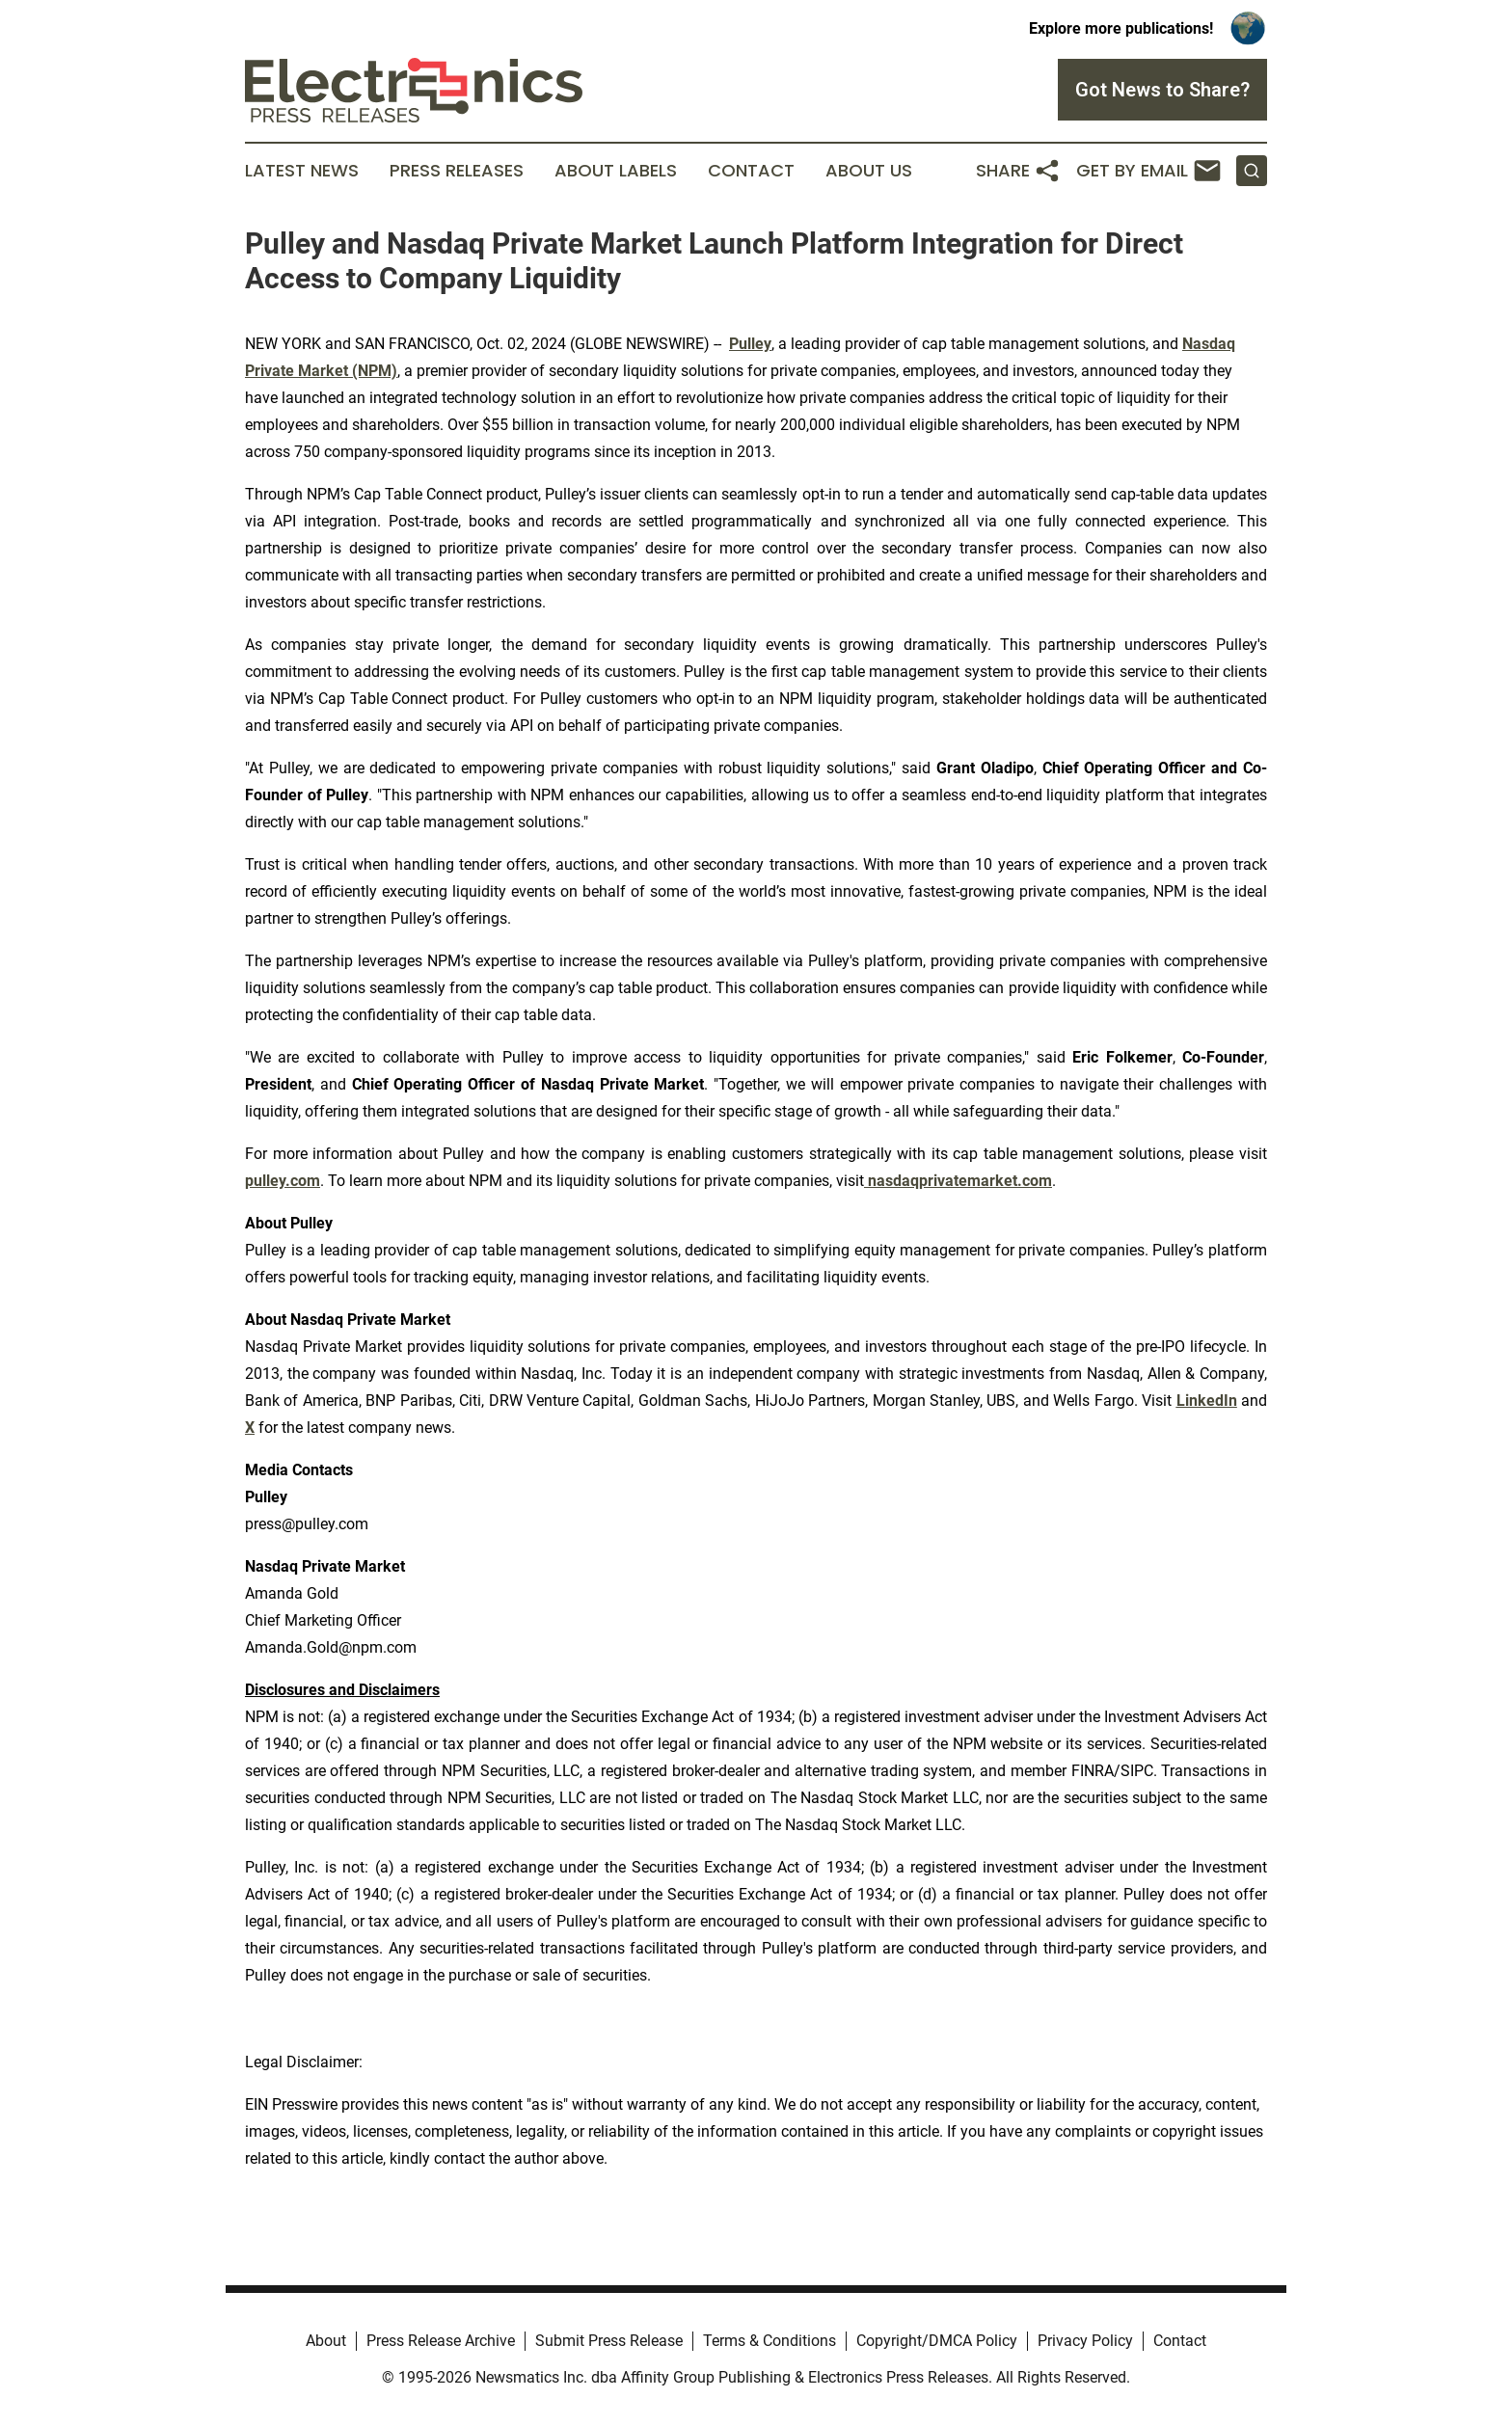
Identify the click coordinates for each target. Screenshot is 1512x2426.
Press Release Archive (440, 2341)
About (326, 2341)
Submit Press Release (609, 2341)
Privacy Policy (1085, 2341)
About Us (868, 170)
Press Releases (457, 170)
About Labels (615, 170)
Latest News (302, 170)
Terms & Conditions (769, 2341)
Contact (751, 170)
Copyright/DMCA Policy (936, 2341)
